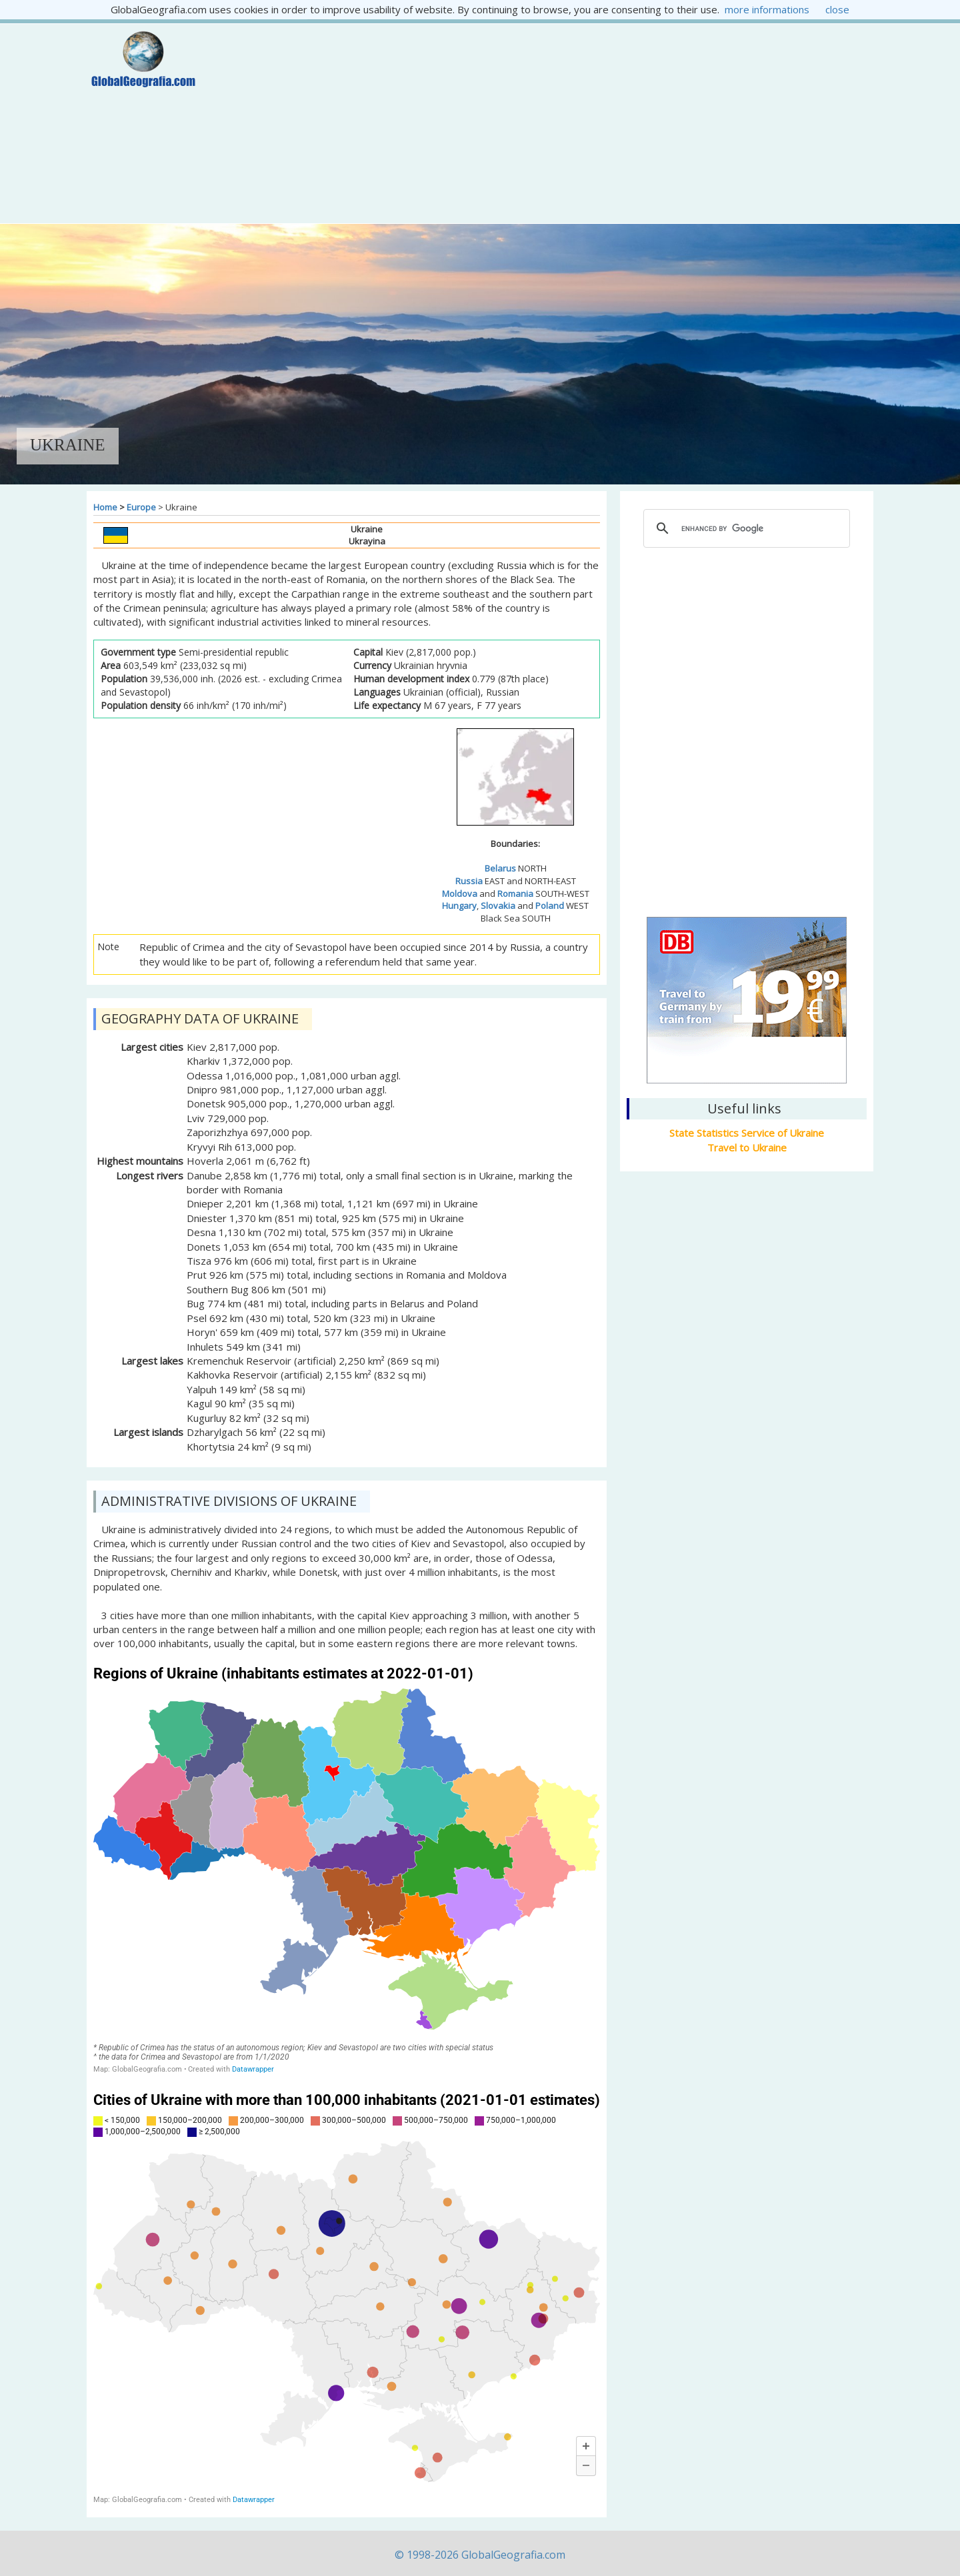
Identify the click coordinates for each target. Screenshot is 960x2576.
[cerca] (744, 528)
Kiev (746, 838)
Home (105, 507)
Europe (141, 507)
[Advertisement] (545, 123)
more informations (767, 9)
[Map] (346, 1869)
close (837, 9)
